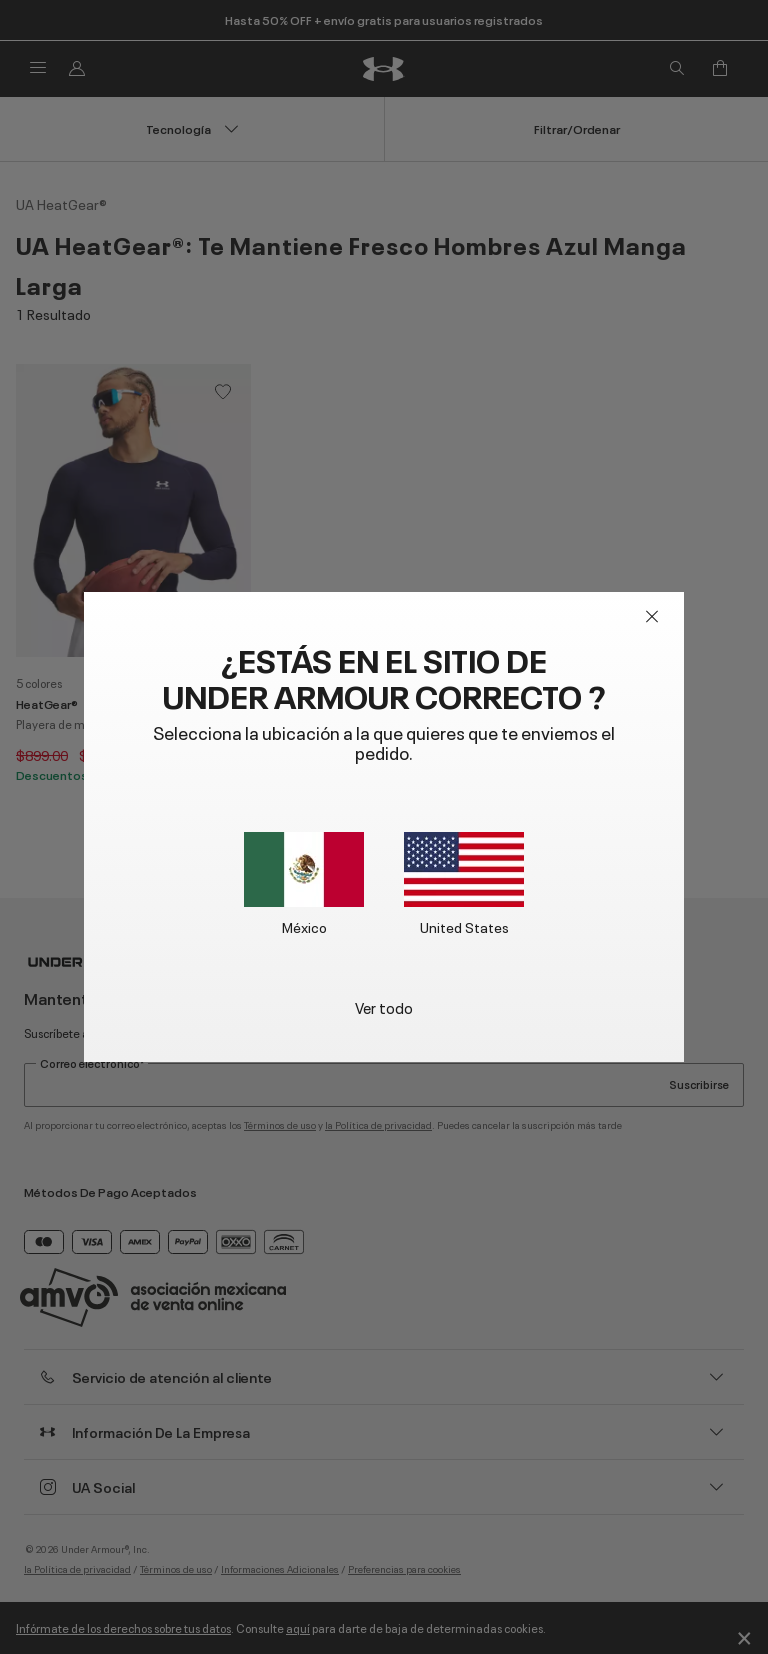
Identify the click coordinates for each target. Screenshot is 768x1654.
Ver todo (384, 1006)
